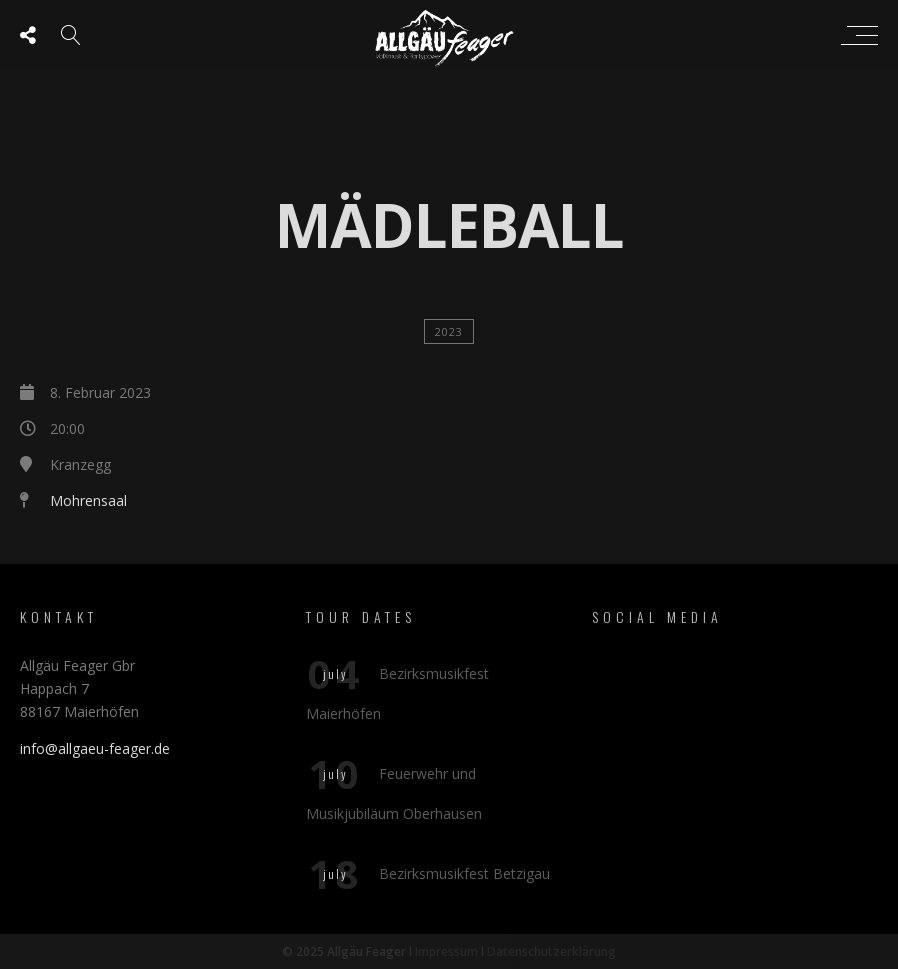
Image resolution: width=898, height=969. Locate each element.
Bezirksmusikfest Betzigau (464, 873)
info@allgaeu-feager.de (95, 748)
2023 (449, 331)
